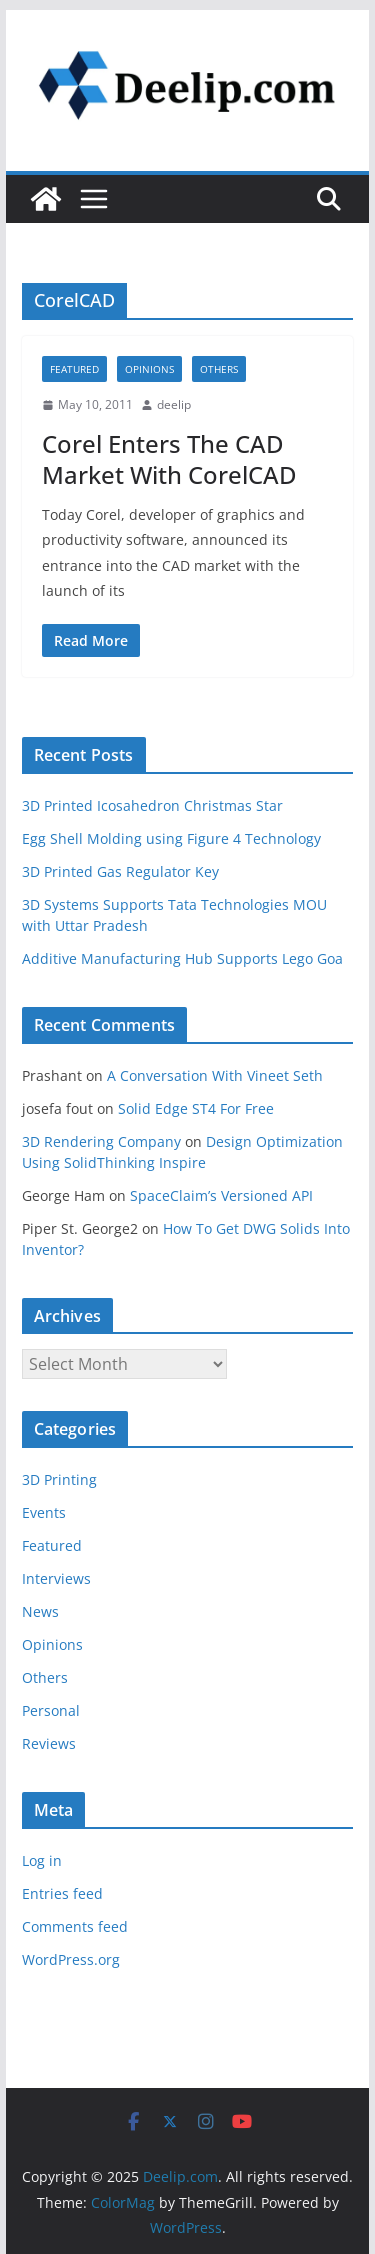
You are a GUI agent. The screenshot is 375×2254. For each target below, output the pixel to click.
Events (44, 1512)
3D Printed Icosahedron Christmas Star (152, 805)
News (40, 1611)
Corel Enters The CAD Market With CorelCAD (169, 459)
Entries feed (62, 1893)
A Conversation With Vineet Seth (215, 1075)
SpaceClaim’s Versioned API (221, 1195)
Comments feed (75, 1926)
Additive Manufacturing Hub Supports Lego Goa (182, 958)
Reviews (49, 1743)
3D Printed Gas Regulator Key (120, 871)
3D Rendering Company (101, 1141)
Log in (42, 1860)
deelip (174, 404)
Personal (51, 1710)
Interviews (56, 1578)
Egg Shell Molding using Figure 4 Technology (171, 838)
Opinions (149, 369)
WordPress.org (71, 1959)
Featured (74, 369)
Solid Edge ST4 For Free (196, 1108)
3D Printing (59, 1479)
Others (219, 369)
